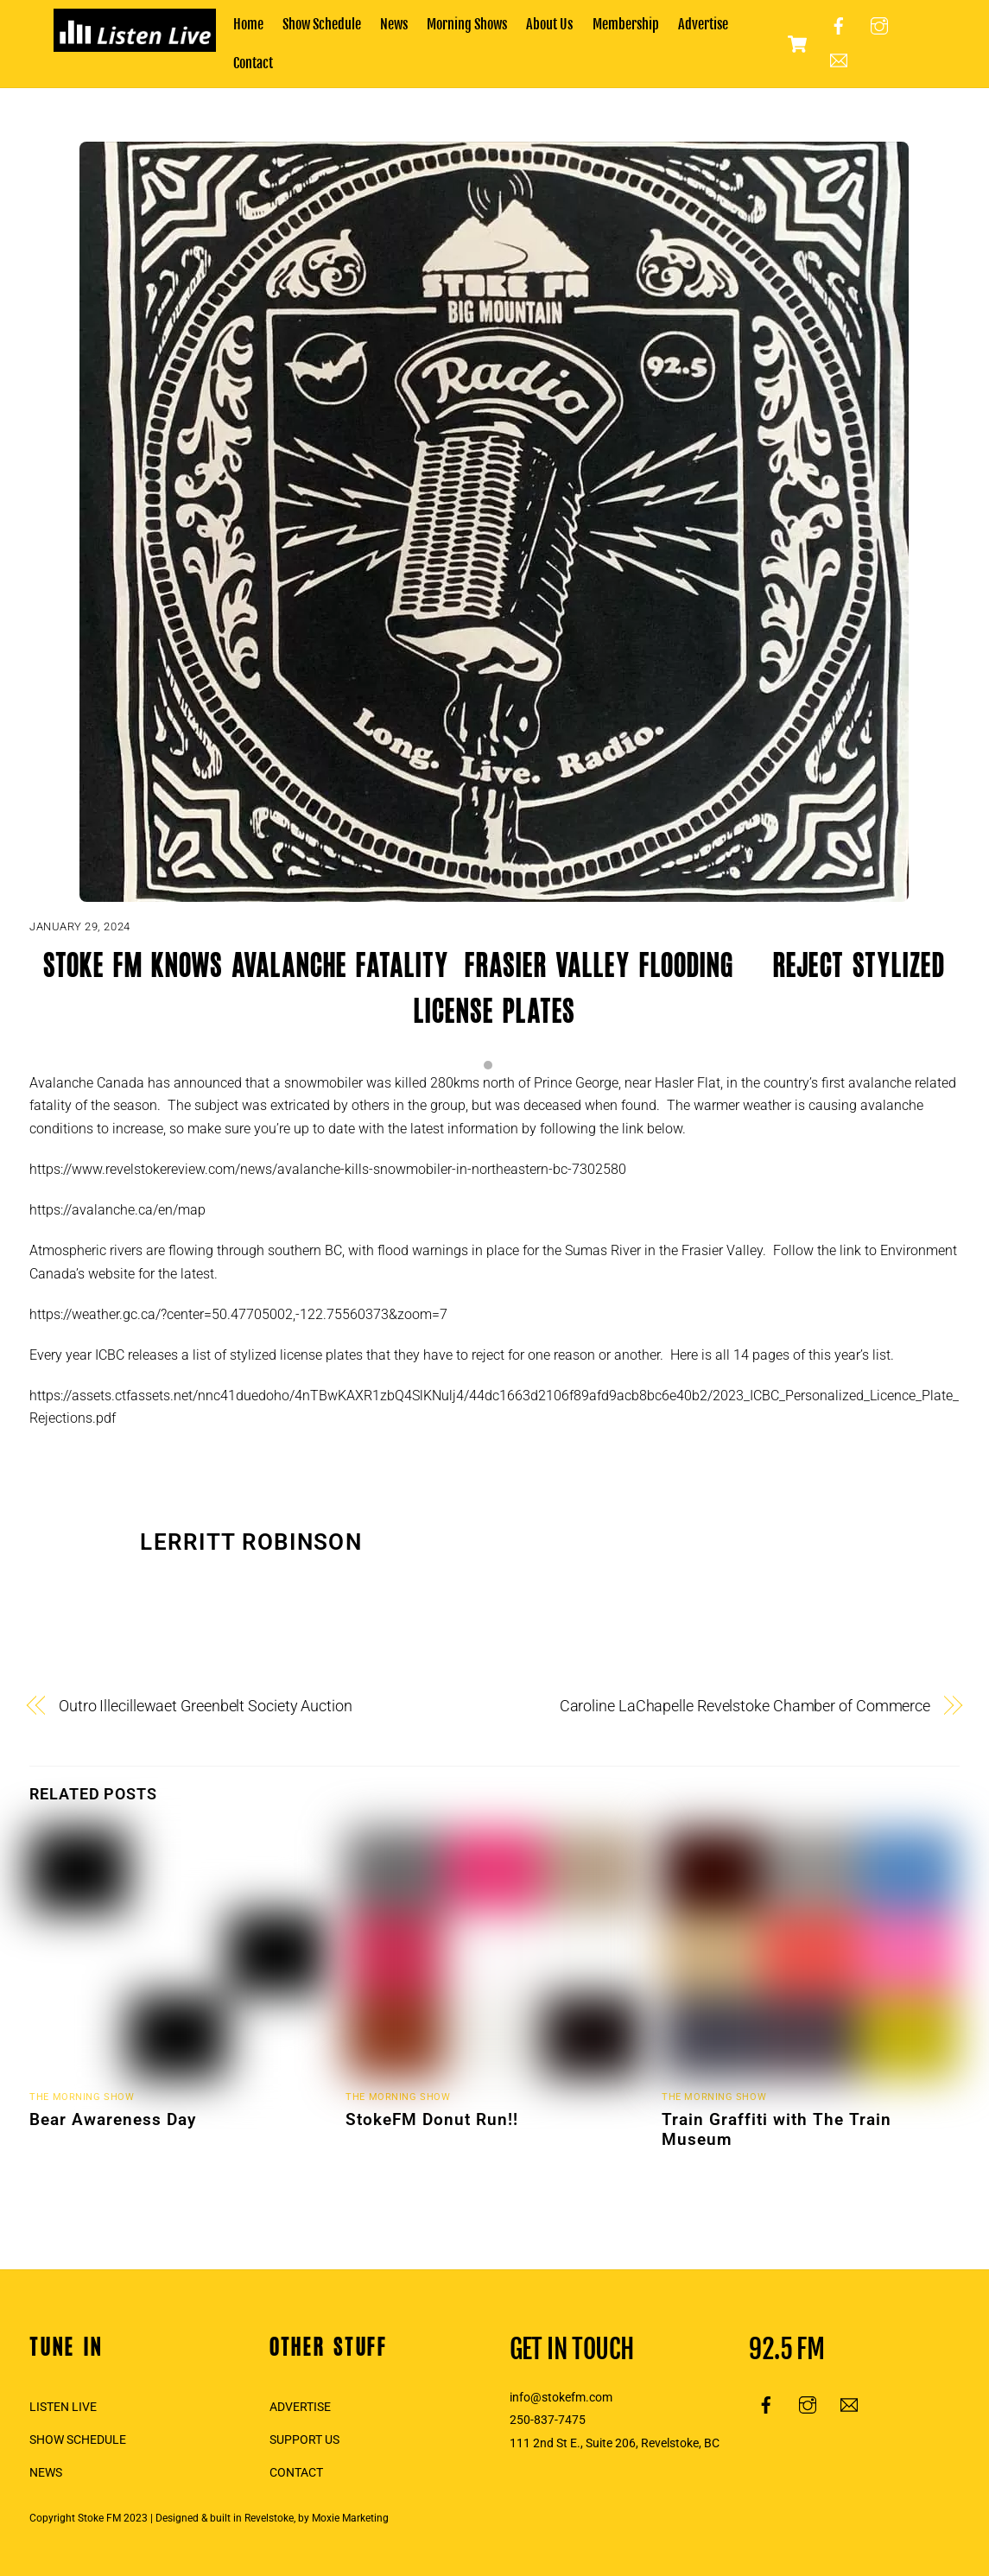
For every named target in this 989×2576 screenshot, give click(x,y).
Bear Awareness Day (112, 2119)
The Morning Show (81, 2097)
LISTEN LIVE (63, 2407)
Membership (626, 24)
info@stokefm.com (561, 2397)
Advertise (703, 24)
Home (248, 24)
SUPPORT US (304, 2440)
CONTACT (296, 2472)
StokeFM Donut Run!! (432, 2119)
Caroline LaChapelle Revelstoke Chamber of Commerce (745, 1706)
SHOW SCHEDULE (77, 2440)
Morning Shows (467, 24)
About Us (549, 24)
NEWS (45, 2472)
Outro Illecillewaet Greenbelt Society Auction (205, 1706)
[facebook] (838, 26)
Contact (253, 63)
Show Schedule (321, 24)
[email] (838, 60)
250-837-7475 (548, 2420)
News (394, 24)
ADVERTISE (300, 2407)
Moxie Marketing (350, 2518)
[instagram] (879, 26)
